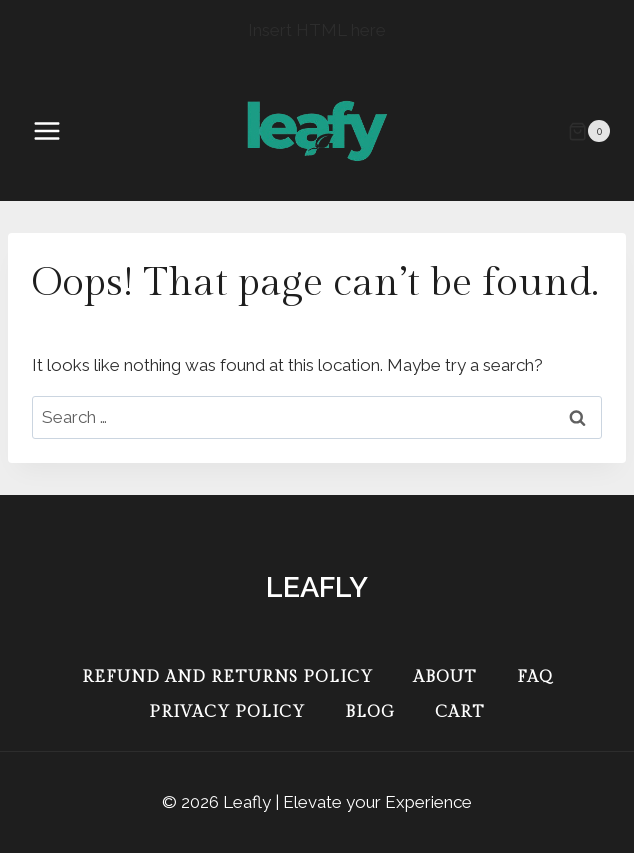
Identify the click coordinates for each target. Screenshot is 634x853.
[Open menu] (57, 131)
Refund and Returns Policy (227, 677)
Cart (460, 712)
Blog (370, 712)
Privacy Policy (227, 712)
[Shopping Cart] (589, 131)
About (445, 677)
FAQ (535, 677)
